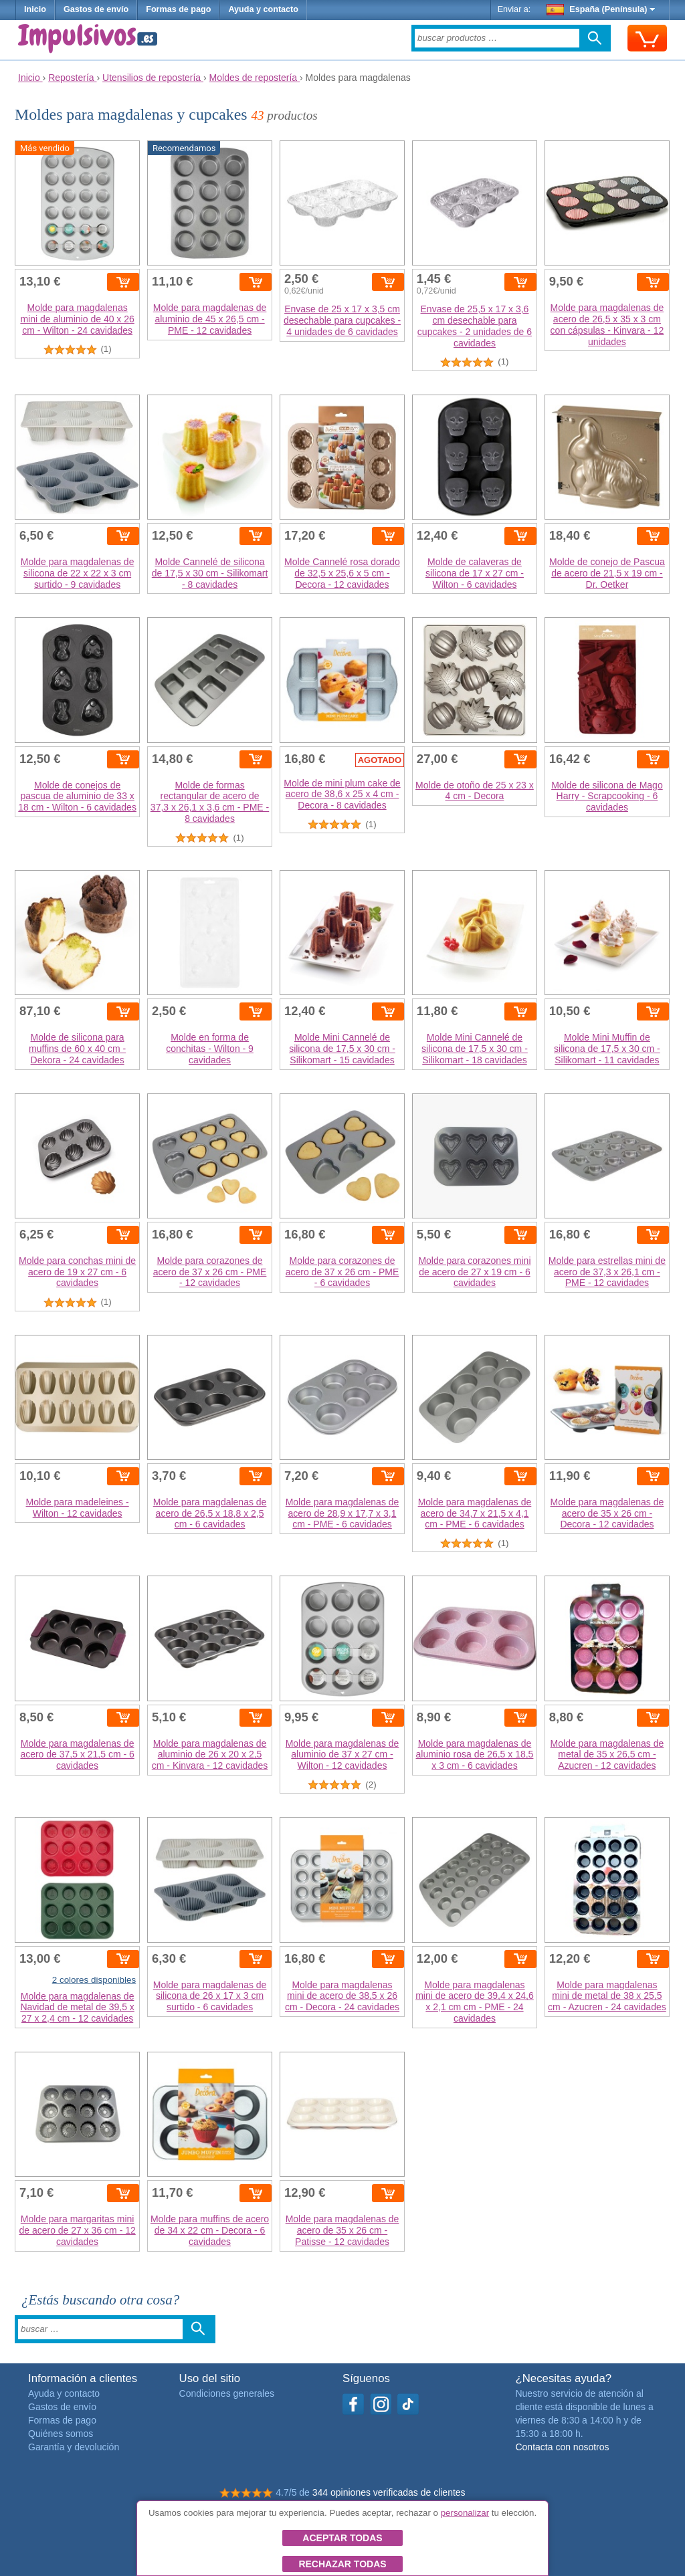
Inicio (35, 9)
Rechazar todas (342, 2564)
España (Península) (601, 9)
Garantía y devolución (73, 2447)
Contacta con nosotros (562, 2447)
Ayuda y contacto (263, 9)
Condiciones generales (226, 2393)
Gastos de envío (96, 9)
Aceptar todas (342, 2538)
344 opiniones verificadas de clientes (389, 2492)
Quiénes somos (60, 2433)
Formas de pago (178, 9)
